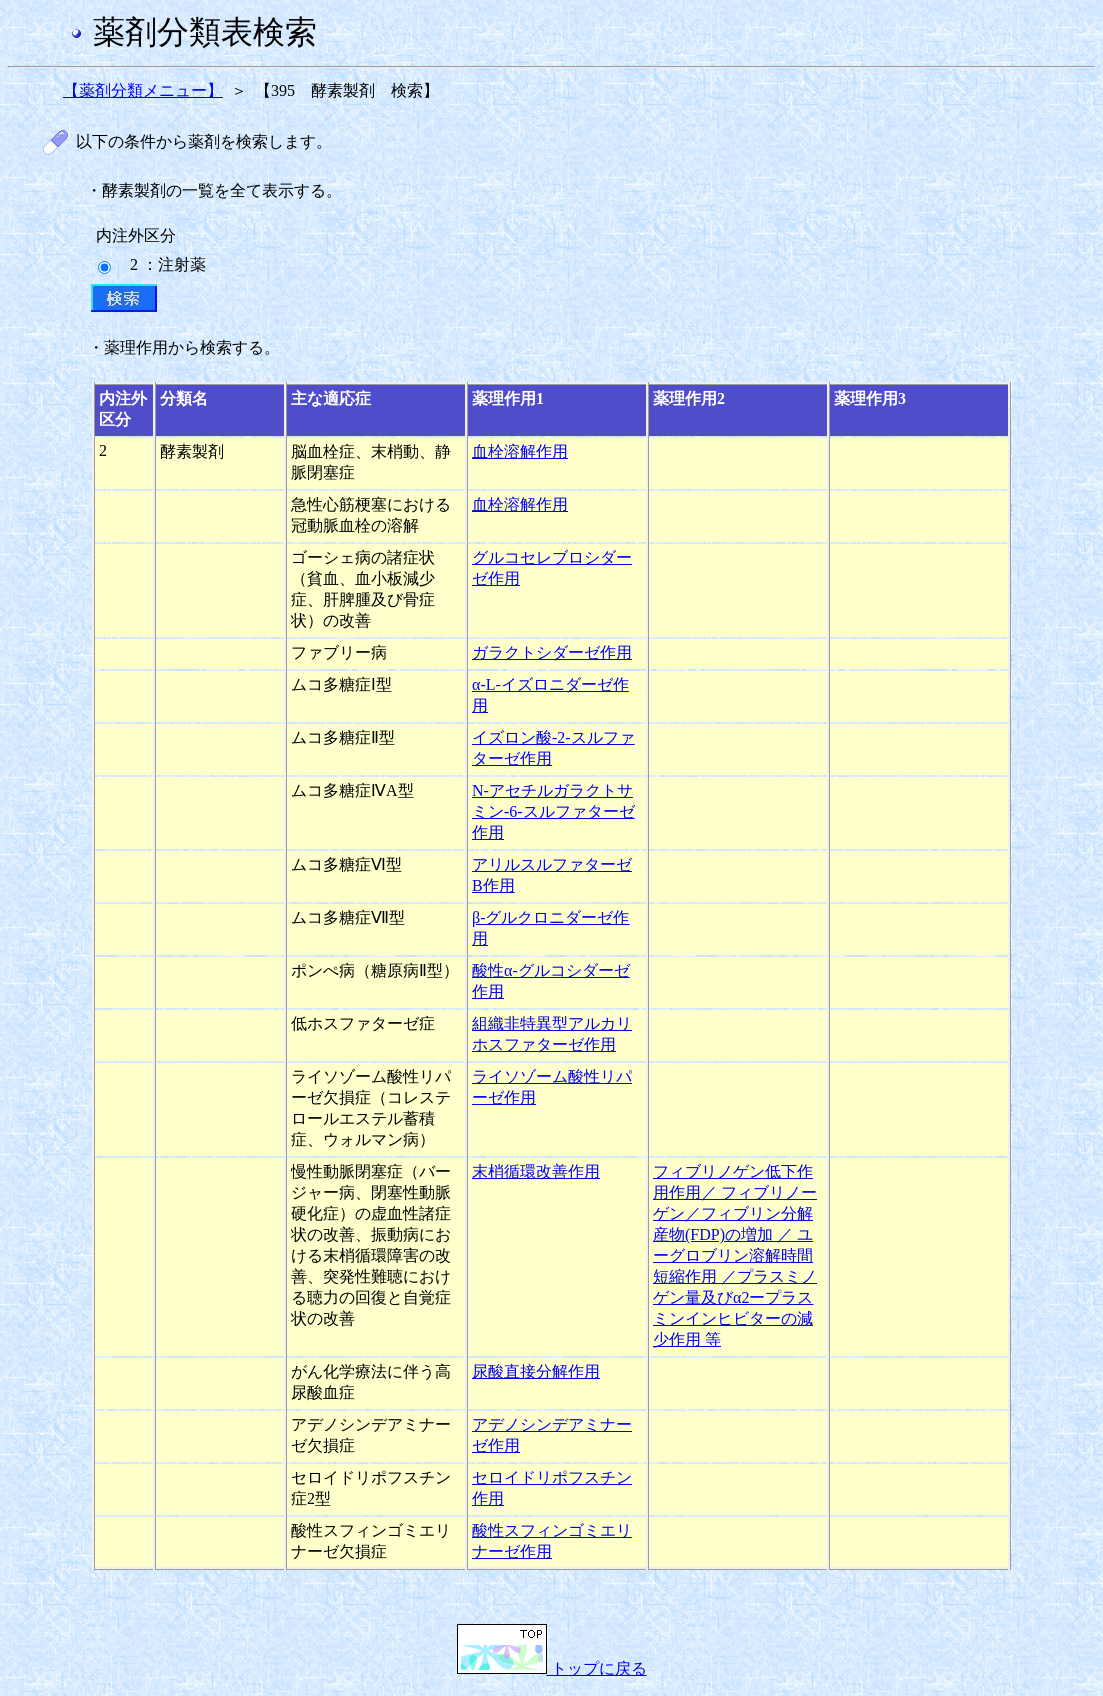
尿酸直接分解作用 (536, 1371)
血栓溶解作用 (520, 451)
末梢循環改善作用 (536, 1171)
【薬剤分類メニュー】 (143, 90)
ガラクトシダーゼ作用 (552, 652)
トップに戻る (552, 1668)
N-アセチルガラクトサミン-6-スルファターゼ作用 (553, 811)
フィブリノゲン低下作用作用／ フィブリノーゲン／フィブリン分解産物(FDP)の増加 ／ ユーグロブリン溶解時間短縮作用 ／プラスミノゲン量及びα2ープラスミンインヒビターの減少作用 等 (735, 1255)
